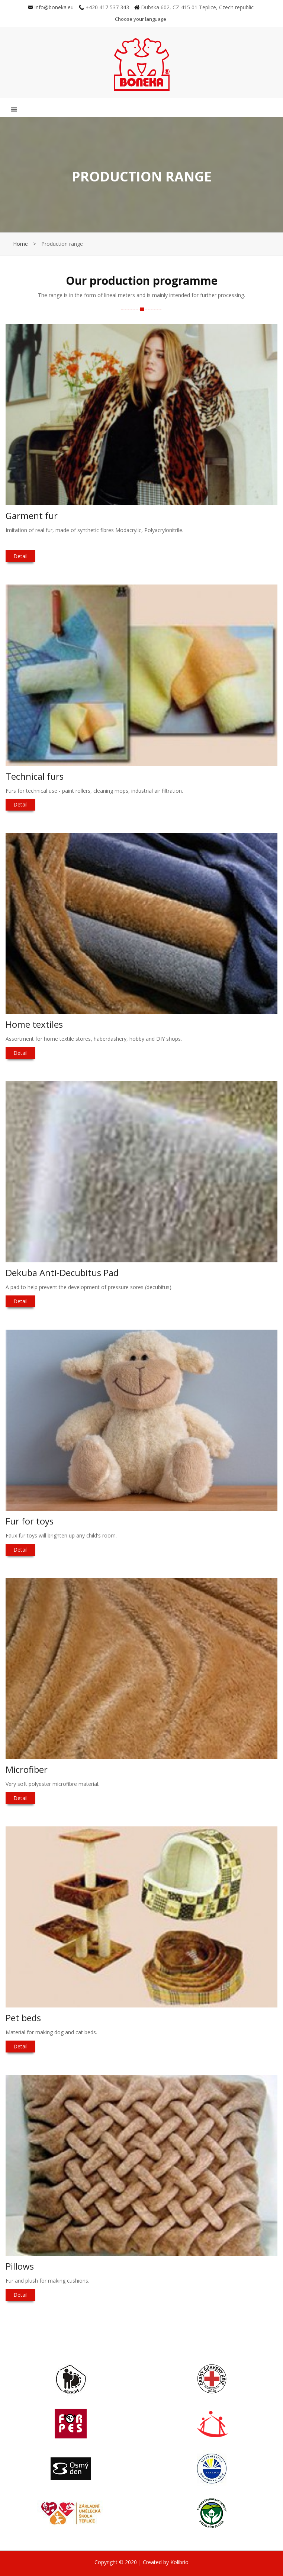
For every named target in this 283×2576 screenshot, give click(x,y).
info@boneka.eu (51, 7)
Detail (20, 556)
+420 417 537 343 (104, 7)
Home (20, 243)
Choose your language (140, 19)
